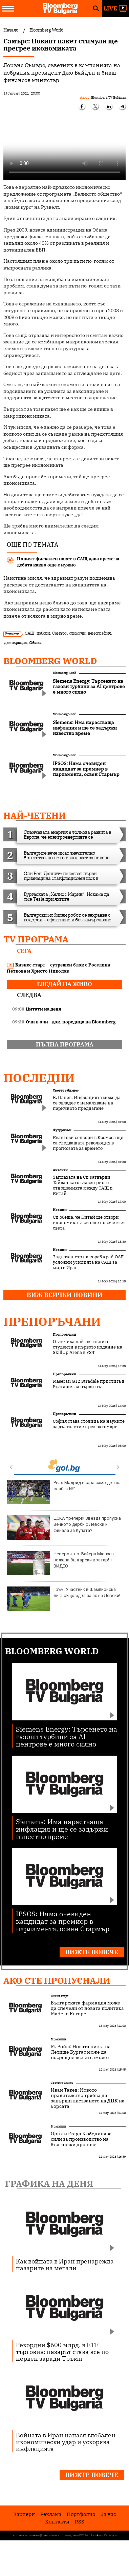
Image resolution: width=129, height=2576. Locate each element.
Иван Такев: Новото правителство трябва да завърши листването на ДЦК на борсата (88, 2098)
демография (99, 633)
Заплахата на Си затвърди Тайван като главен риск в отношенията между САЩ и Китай (83, 1185)
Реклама (50, 2514)
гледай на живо (64, 984)
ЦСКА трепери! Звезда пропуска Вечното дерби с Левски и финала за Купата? (64, 1527)
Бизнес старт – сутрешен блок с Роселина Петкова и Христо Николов (58, 968)
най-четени (34, 815)
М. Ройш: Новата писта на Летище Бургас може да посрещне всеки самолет (81, 2052)
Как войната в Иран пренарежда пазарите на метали (65, 2264)
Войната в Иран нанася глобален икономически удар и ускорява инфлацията (65, 2441)
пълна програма (64, 1044)
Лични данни (71, 2535)
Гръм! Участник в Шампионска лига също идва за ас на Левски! (63, 1598)
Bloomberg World (50, 660)
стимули (77, 633)
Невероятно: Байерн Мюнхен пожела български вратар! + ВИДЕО (60, 1563)
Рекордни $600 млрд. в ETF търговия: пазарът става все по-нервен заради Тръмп (63, 2351)
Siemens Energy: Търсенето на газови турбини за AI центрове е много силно (66, 1736)
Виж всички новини (65, 1295)
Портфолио (81, 2514)
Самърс (59, 633)
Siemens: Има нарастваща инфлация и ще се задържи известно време (62, 1828)
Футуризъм (62, 1130)
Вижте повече (91, 1952)
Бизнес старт (59, 1996)
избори (43, 633)
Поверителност (51, 2535)
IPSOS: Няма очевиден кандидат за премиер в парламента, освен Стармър (62, 1921)
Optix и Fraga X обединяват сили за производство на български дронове (82, 2139)
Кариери (24, 2514)
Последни (39, 1077)
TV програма (35, 939)
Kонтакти (57, 2521)
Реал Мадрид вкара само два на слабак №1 (64, 1492)
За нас (108, 2514)
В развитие (58, 2039)
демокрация (15, 642)
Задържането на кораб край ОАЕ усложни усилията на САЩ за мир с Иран (88, 1262)
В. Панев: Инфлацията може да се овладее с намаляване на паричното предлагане (87, 1103)
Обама (35, 642)
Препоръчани (52, 1321)
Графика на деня (49, 2183)
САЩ (29, 633)
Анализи (60, 1170)
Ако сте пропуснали (56, 1980)
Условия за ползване (26, 2535)
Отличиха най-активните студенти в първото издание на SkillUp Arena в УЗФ (87, 1347)
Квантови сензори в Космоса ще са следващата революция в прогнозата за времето (88, 1143)
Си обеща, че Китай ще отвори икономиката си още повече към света (89, 1223)
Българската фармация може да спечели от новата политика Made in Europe (87, 2008)
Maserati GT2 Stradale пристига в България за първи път (88, 1384)
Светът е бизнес (66, 1090)
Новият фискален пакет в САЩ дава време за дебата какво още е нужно (68, 562)
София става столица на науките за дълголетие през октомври (89, 1424)
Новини (60, 1209)
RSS (79, 2521)
